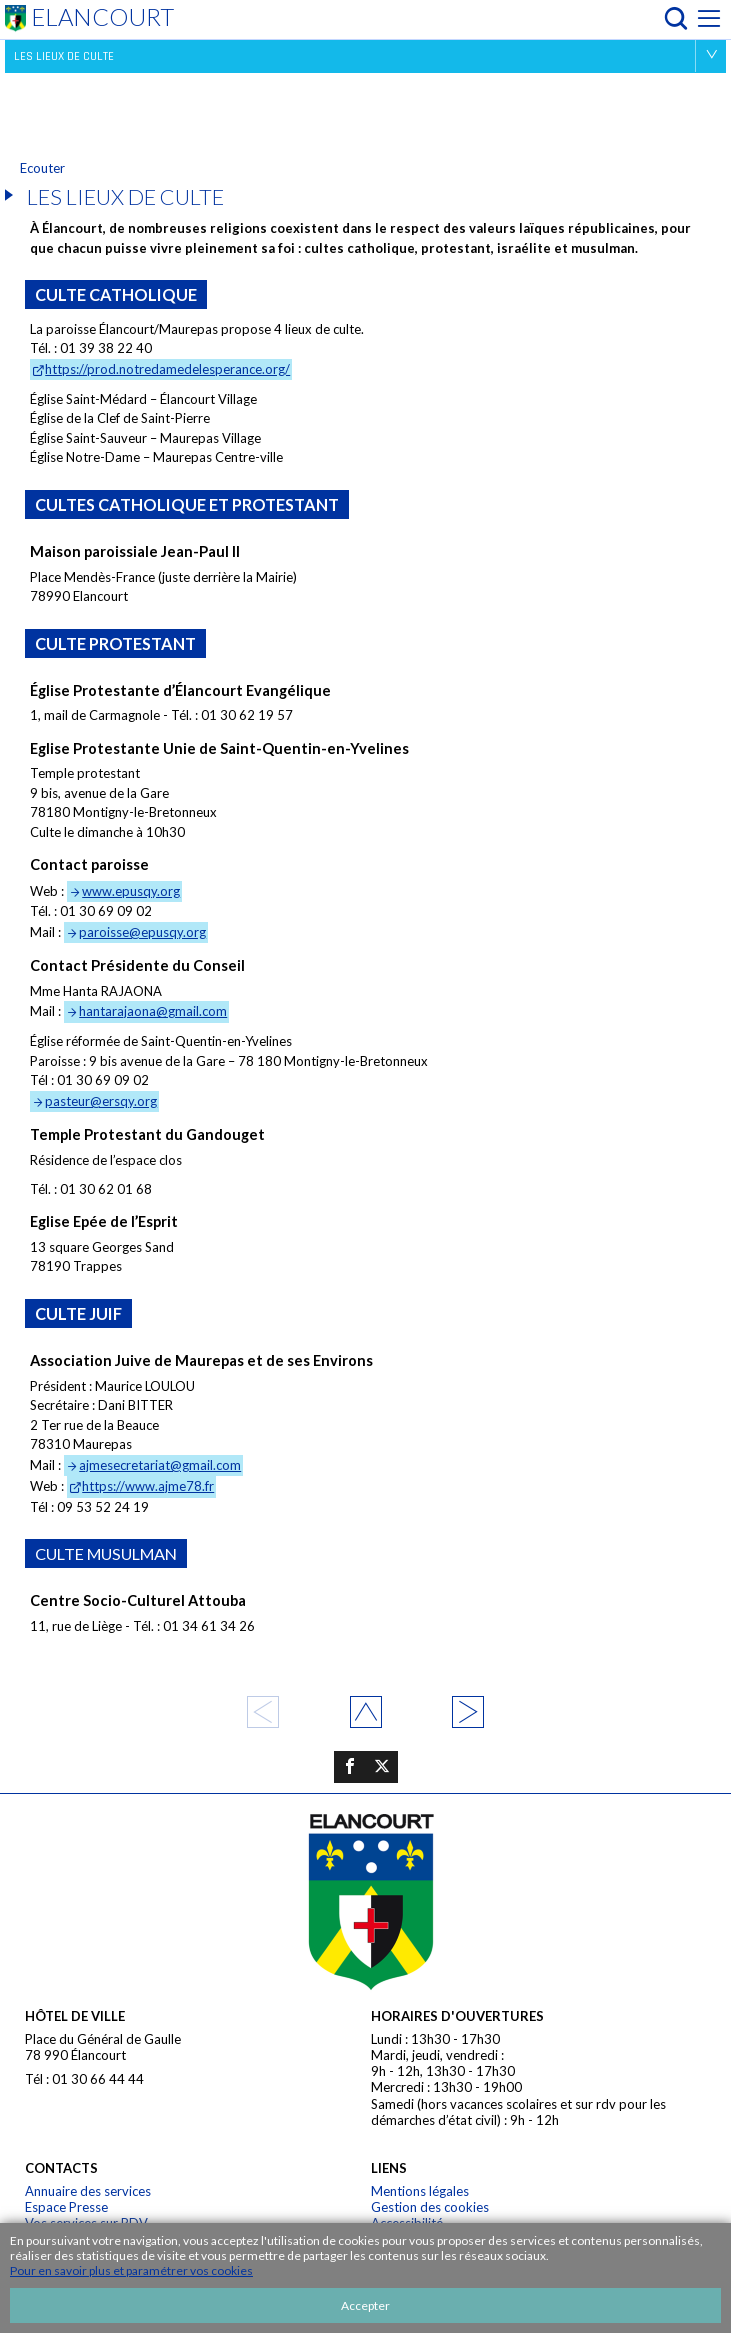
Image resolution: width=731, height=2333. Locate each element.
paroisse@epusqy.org (142, 932)
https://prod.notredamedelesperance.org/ (167, 369)
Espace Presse (66, 2207)
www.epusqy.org (131, 891)
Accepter (365, 2305)
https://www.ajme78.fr (148, 1486)
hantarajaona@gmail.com (153, 1011)
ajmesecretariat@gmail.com (160, 1465)
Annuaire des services (88, 2191)
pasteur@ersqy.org (101, 1101)
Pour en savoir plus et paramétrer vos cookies (131, 2270)
